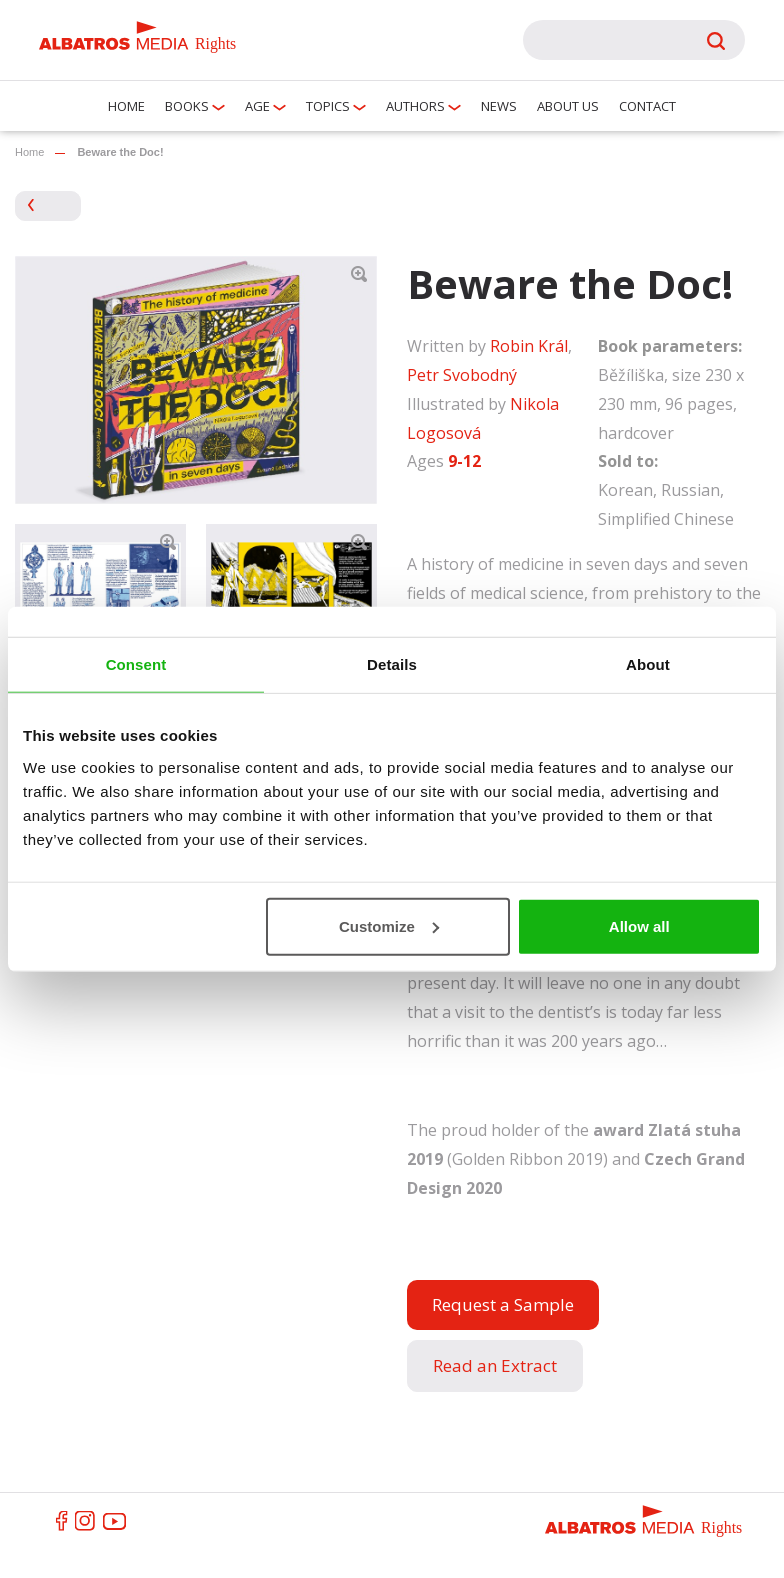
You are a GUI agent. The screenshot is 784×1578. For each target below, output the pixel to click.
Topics (328, 106)
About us (568, 106)
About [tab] (648, 664)
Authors (415, 106)
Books (187, 106)
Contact (647, 106)
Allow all (639, 925)
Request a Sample (503, 1304)
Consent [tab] (136, 664)
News (499, 106)
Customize (389, 925)
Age (257, 106)
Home (126, 106)
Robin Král (529, 346)
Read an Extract (495, 1365)
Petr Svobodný (462, 375)
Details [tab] (392, 664)
